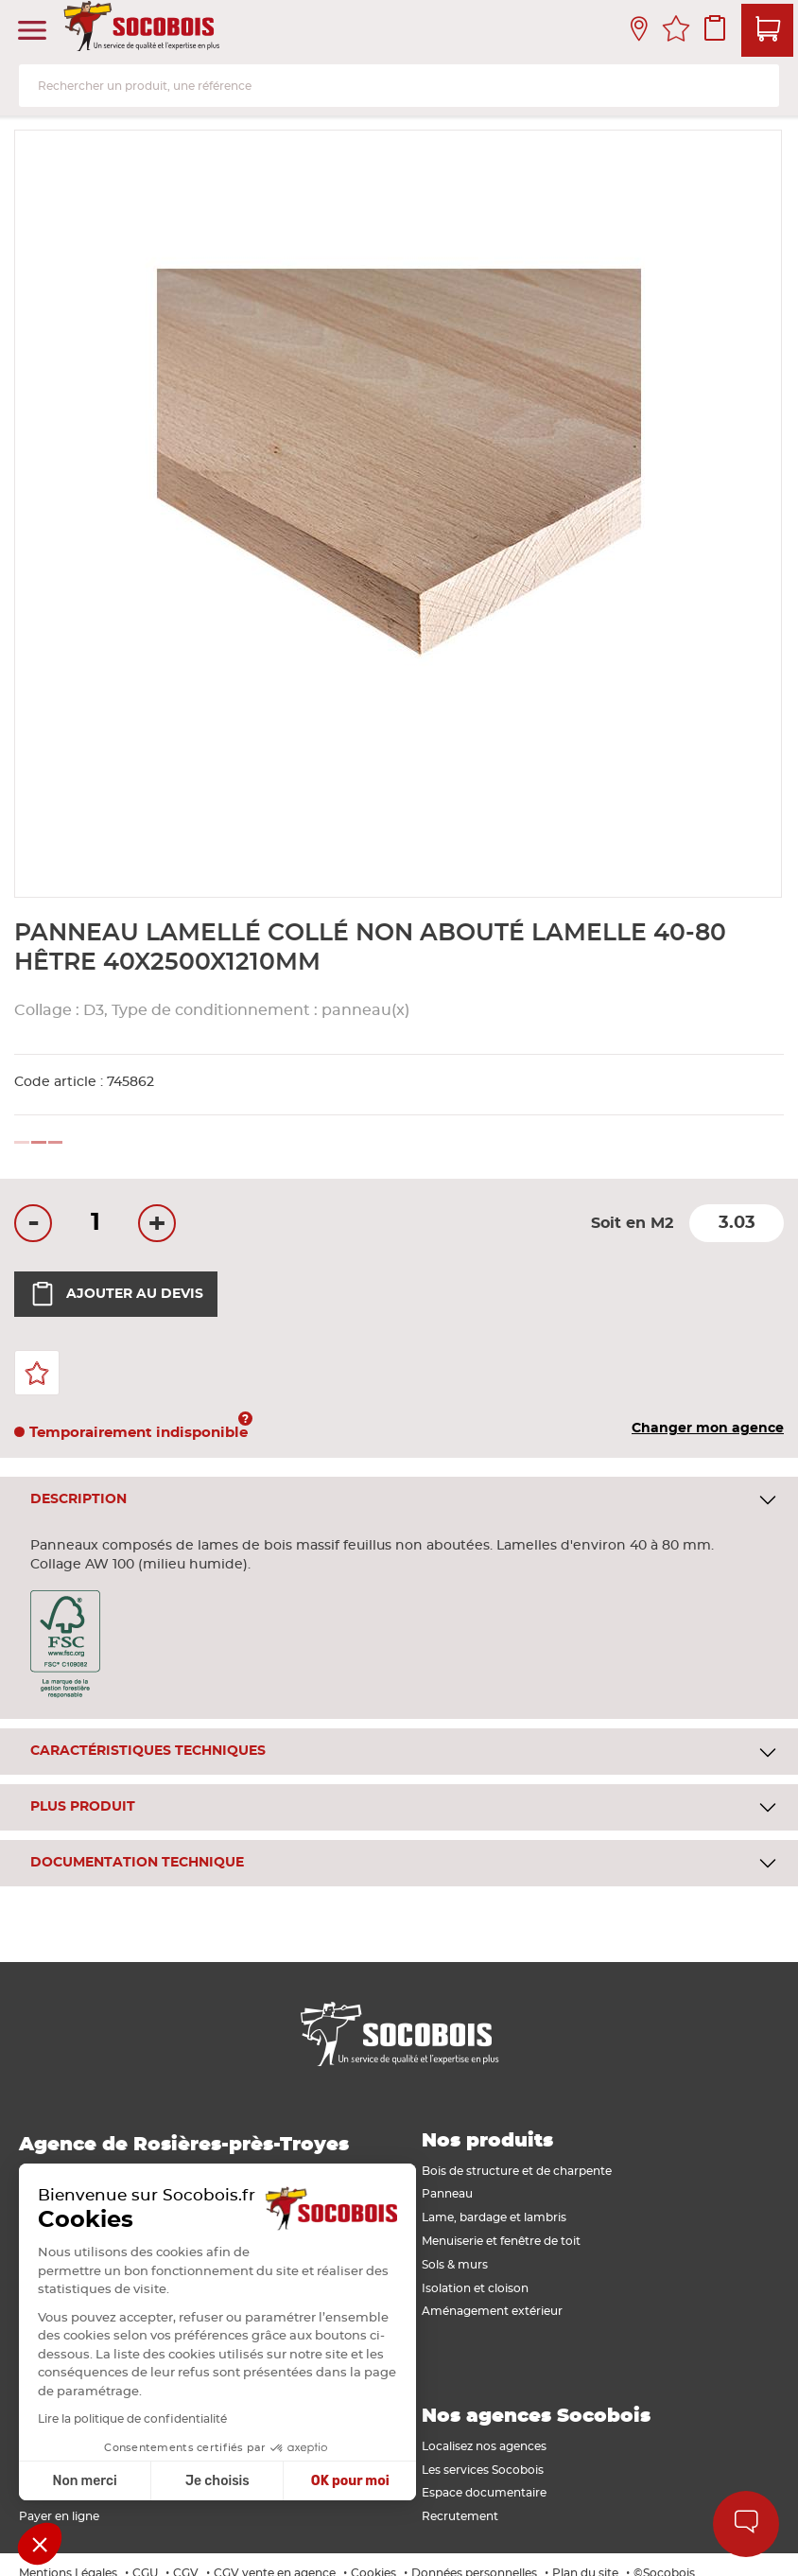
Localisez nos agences (484, 2446)
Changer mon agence (708, 1428)
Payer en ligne (59, 2516)
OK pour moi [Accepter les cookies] (263, 2481)
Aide (746, 2524)
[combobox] (399, 85)
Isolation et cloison (475, 2288)
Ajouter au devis (115, 1294)
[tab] (399, 1500)
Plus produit (82, 1807)
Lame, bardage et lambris (494, 2217)
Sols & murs (455, 2264)
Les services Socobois (483, 2470)
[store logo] (143, 31)
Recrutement (460, 2516)
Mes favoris (676, 31)
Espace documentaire (484, 2492)
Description (78, 1499)
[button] (39, 2544)
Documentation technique (137, 1862)
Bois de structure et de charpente (517, 2171)
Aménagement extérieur (492, 2311)
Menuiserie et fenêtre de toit (501, 2241)
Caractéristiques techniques (148, 1751)
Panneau (447, 2193)
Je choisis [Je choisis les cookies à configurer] (130, 2481)
